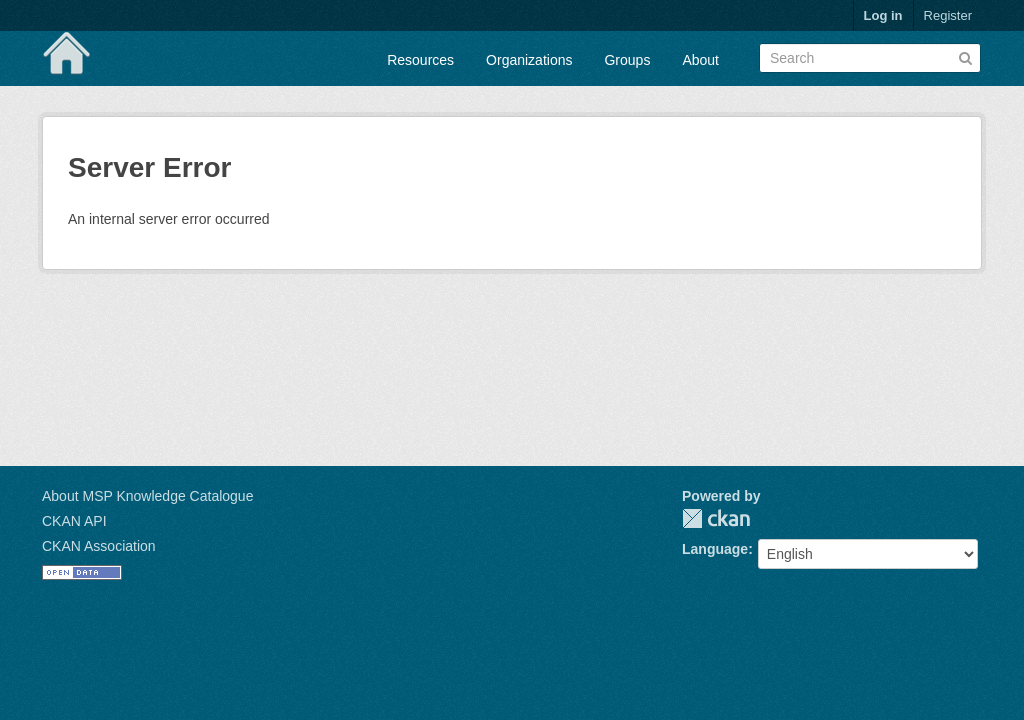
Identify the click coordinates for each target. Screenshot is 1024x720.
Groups (627, 60)
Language (715, 549)
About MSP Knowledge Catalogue (147, 496)
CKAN (716, 518)
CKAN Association (99, 546)
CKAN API (74, 521)
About (700, 60)
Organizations (529, 60)
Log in (883, 15)
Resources (420, 60)
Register (948, 15)
